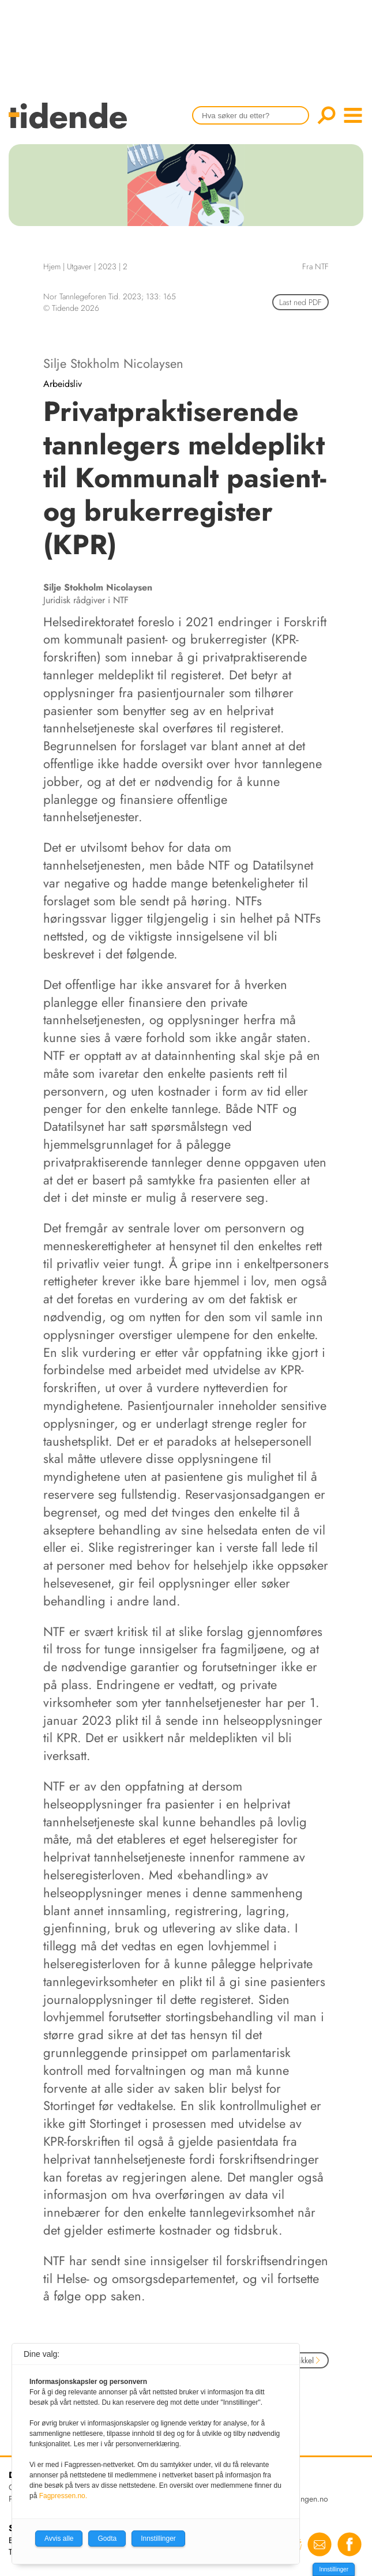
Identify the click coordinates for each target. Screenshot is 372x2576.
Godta (107, 2538)
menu (353, 115)
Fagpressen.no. (63, 2496)
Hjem (52, 266)
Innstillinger (333, 2569)
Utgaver (79, 266)
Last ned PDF (300, 302)
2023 (107, 266)
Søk (326, 115)
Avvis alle (58, 2538)
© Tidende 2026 (71, 308)
